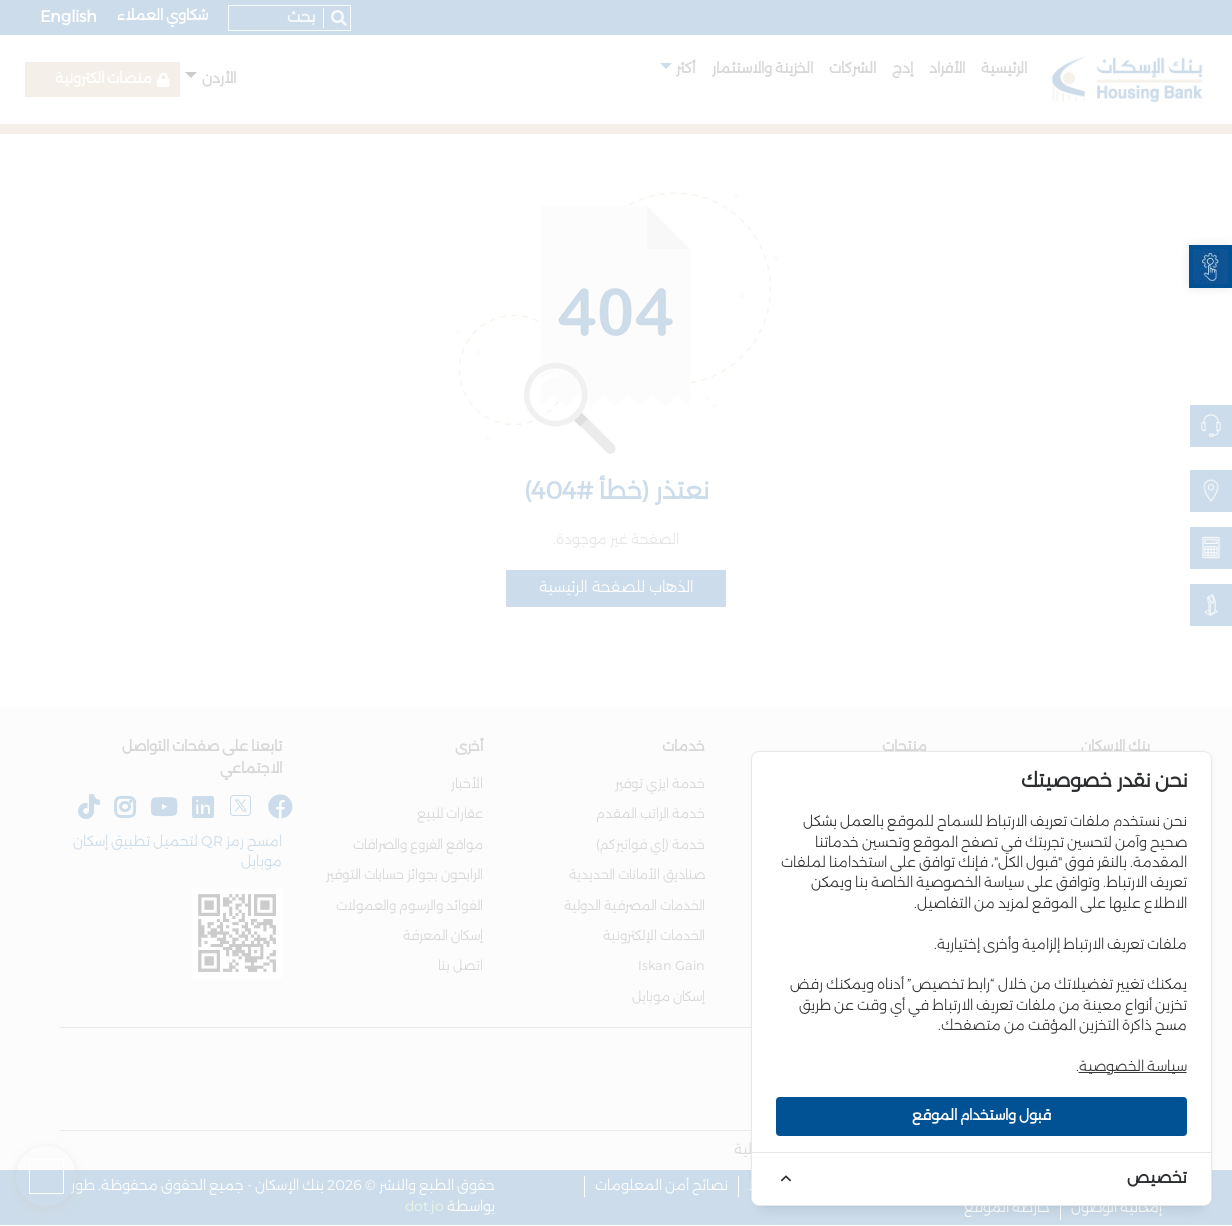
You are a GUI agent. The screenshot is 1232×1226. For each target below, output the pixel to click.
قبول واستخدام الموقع (981, 1116)
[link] (1210, 266)
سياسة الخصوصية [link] (1133, 1067)
